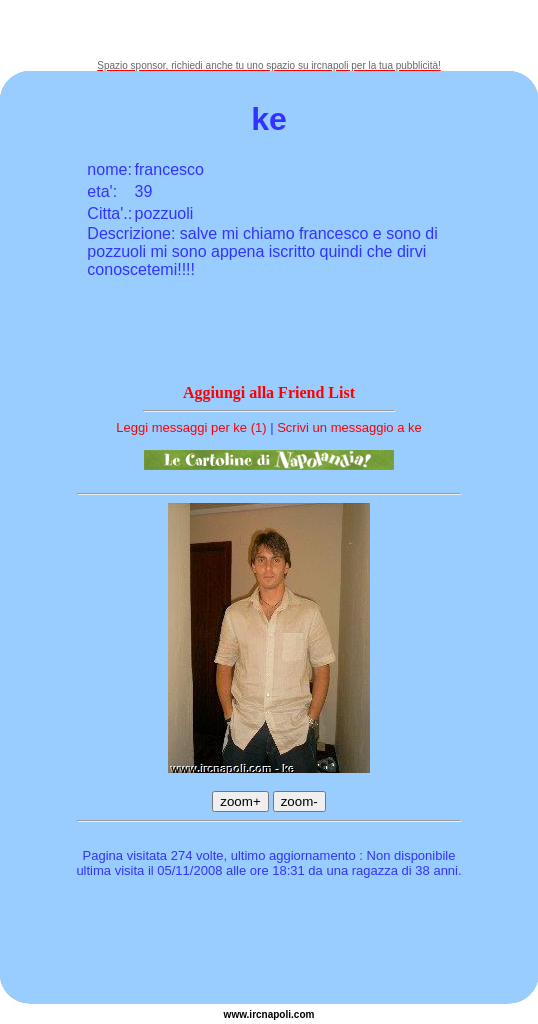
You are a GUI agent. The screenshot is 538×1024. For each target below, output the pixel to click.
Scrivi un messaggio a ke (349, 427)
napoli (276, 1014)
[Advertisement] (269, 30)
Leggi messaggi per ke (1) (191, 427)
